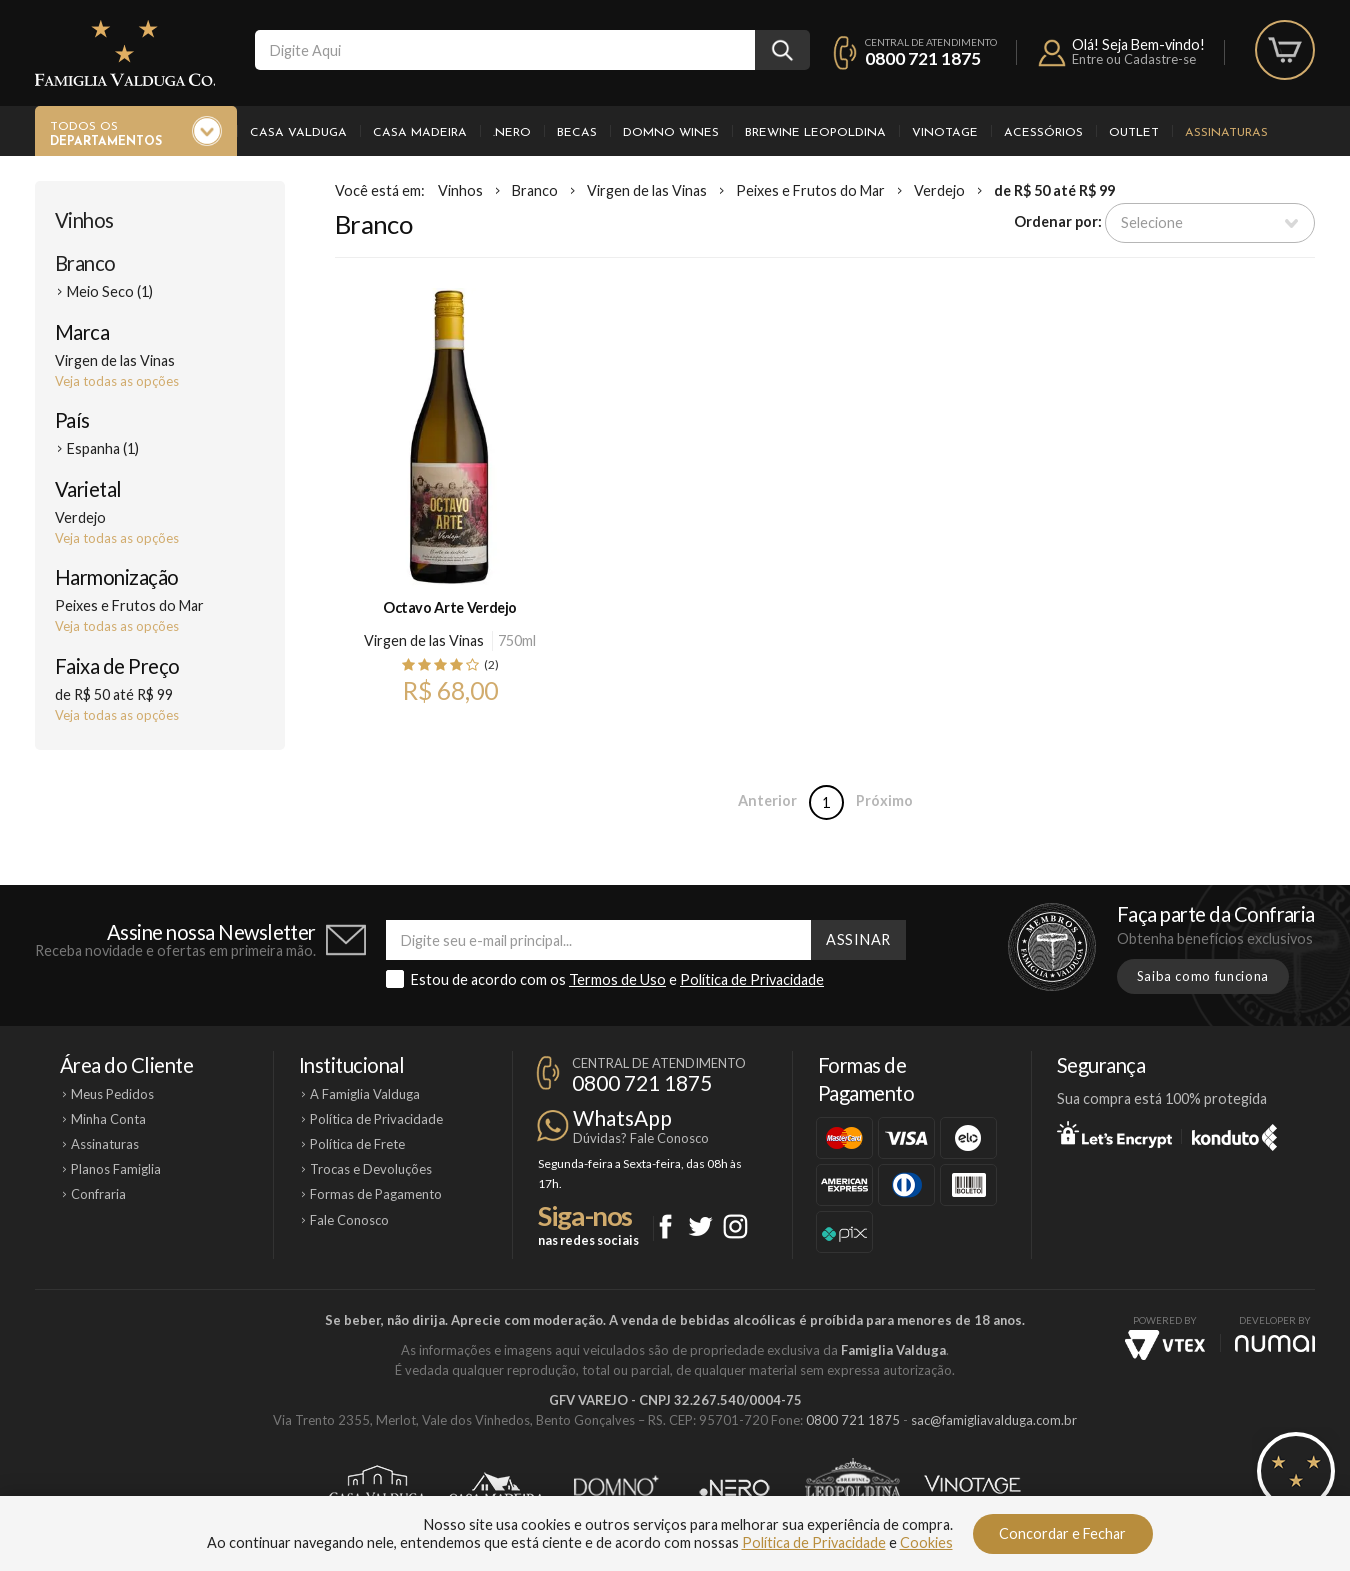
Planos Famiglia (116, 1169)
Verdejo (939, 190)
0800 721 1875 (923, 58)
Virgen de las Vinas (647, 190)
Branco (85, 263)
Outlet (1134, 133)
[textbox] (505, 50)
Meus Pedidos (112, 1094)
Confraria (98, 1194)
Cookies (926, 1542)
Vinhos (84, 220)
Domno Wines (671, 133)
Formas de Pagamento (376, 1194)
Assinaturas (1226, 133)
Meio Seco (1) (110, 291)
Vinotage (945, 133)
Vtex (1165, 1345)
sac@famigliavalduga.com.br (994, 1420)
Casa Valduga (298, 133)
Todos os (106, 135)
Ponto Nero (734, 1488)
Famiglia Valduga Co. (125, 53)
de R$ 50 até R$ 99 (1054, 190)
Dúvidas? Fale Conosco (641, 1138)
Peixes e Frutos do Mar (810, 190)
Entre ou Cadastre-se (1134, 59)
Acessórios (1043, 133)
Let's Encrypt (1114, 1134)
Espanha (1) (103, 448)
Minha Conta (108, 1119)
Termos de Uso (617, 979)
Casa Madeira (420, 133)
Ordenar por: (1058, 221)
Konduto (1234, 1134)
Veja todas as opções (117, 381)
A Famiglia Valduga (365, 1094)
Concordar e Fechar (1062, 1533)
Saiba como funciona (1203, 976)
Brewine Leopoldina (815, 133)
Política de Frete (357, 1144)
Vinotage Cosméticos (972, 1488)
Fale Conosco (349, 1220)
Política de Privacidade (752, 979)
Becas (577, 133)
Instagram (735, 1226)
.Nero (512, 133)
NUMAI (1275, 1343)
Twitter (700, 1226)
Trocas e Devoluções (371, 1169)
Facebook (665, 1226)
